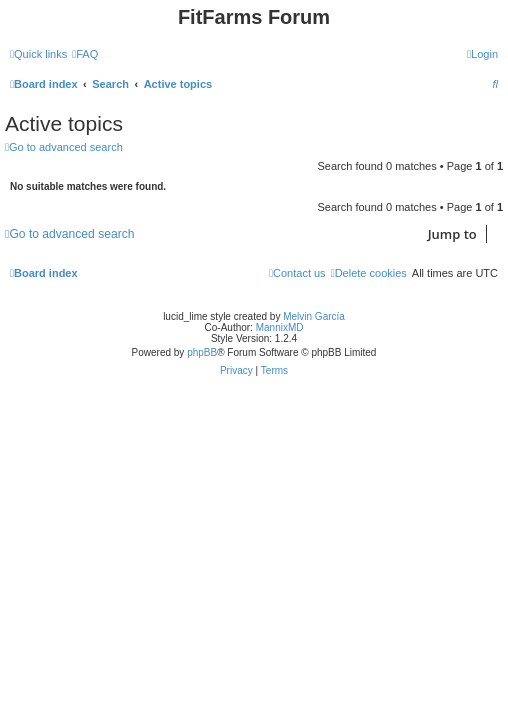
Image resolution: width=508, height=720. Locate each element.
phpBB (202, 352)
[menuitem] (85, 54)
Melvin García (314, 316)
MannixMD (280, 327)
